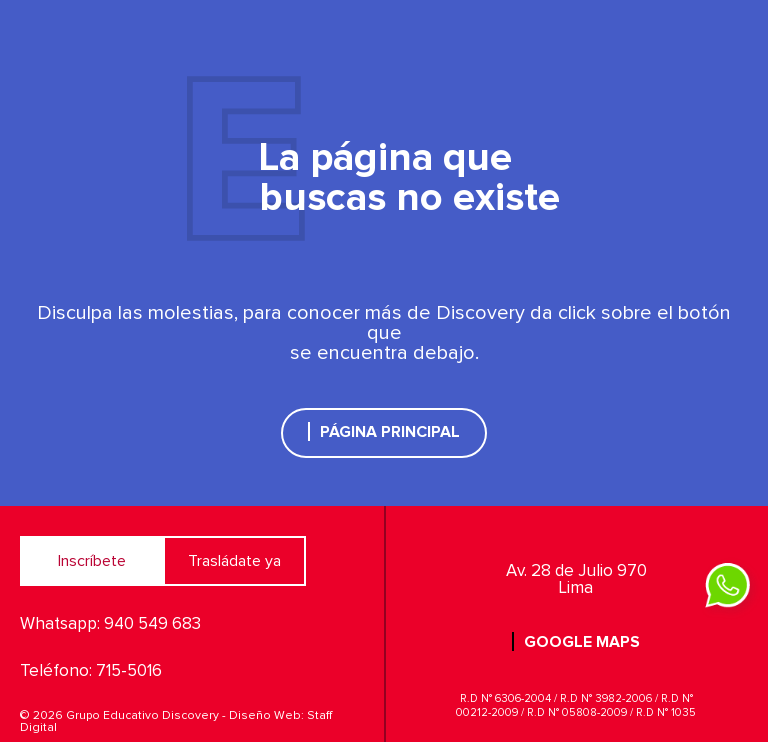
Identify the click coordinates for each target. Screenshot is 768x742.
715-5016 (129, 671)
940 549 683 (152, 624)
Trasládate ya (234, 561)
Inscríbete (92, 561)
